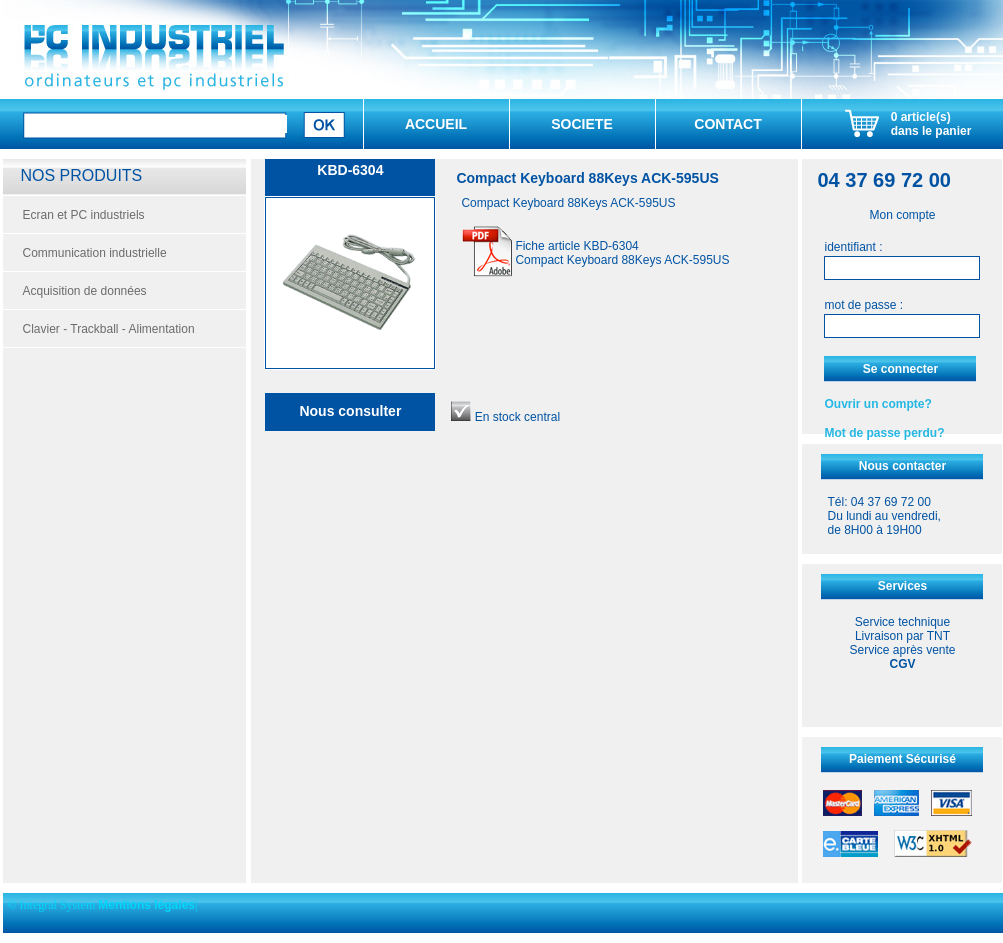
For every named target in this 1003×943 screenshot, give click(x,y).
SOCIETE (581, 124)
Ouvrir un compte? (877, 404)
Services (902, 586)
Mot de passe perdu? (884, 433)
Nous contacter (902, 466)
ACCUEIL (436, 124)
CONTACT (727, 124)
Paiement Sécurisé (902, 759)
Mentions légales (146, 905)
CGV (902, 664)
